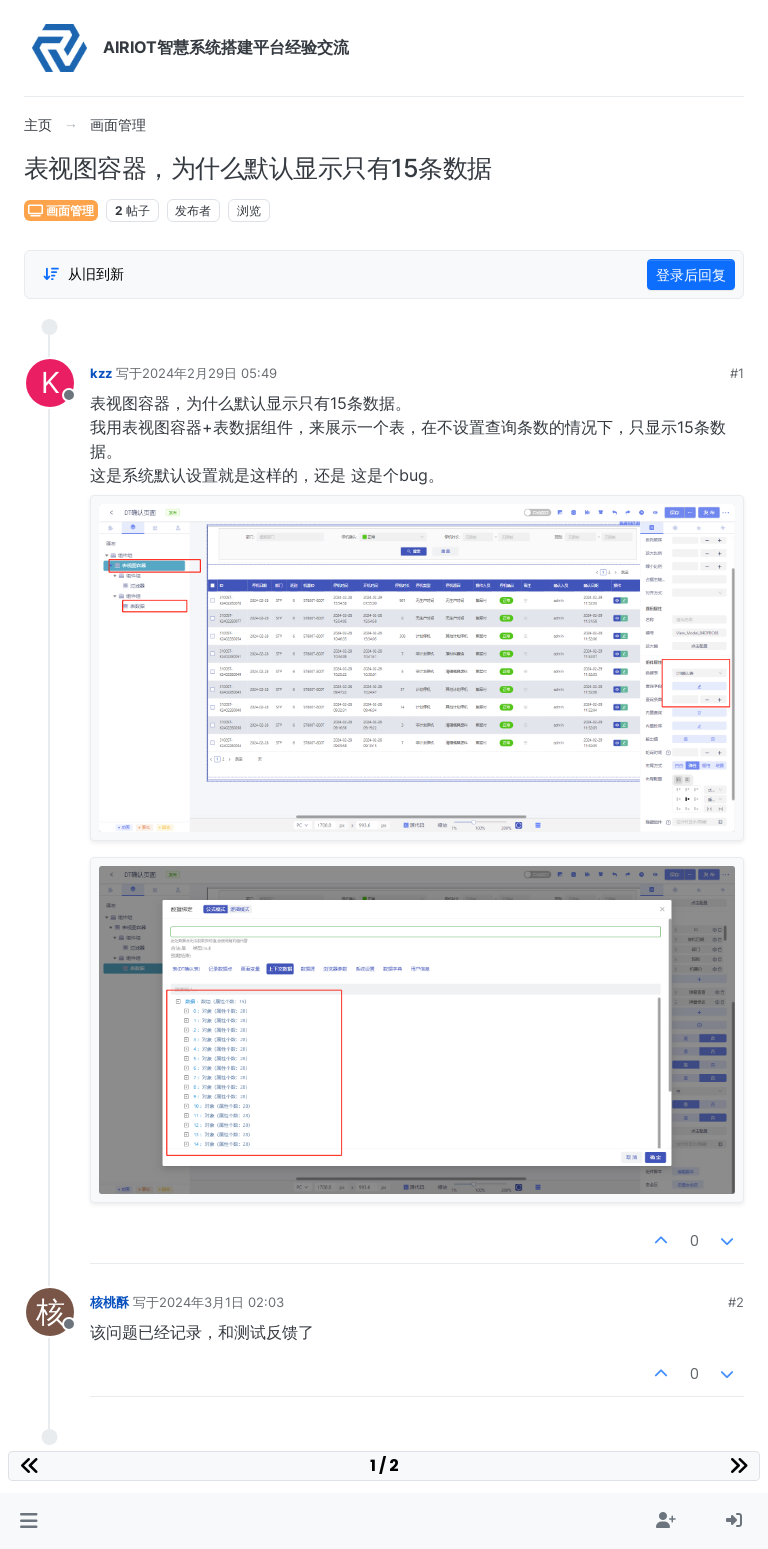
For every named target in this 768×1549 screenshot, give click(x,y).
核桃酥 (109, 1302)
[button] (28, 1521)
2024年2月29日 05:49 (209, 373)
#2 (736, 1302)
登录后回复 (691, 274)
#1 (737, 373)
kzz (101, 373)
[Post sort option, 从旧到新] (83, 274)
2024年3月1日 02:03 (221, 1302)
